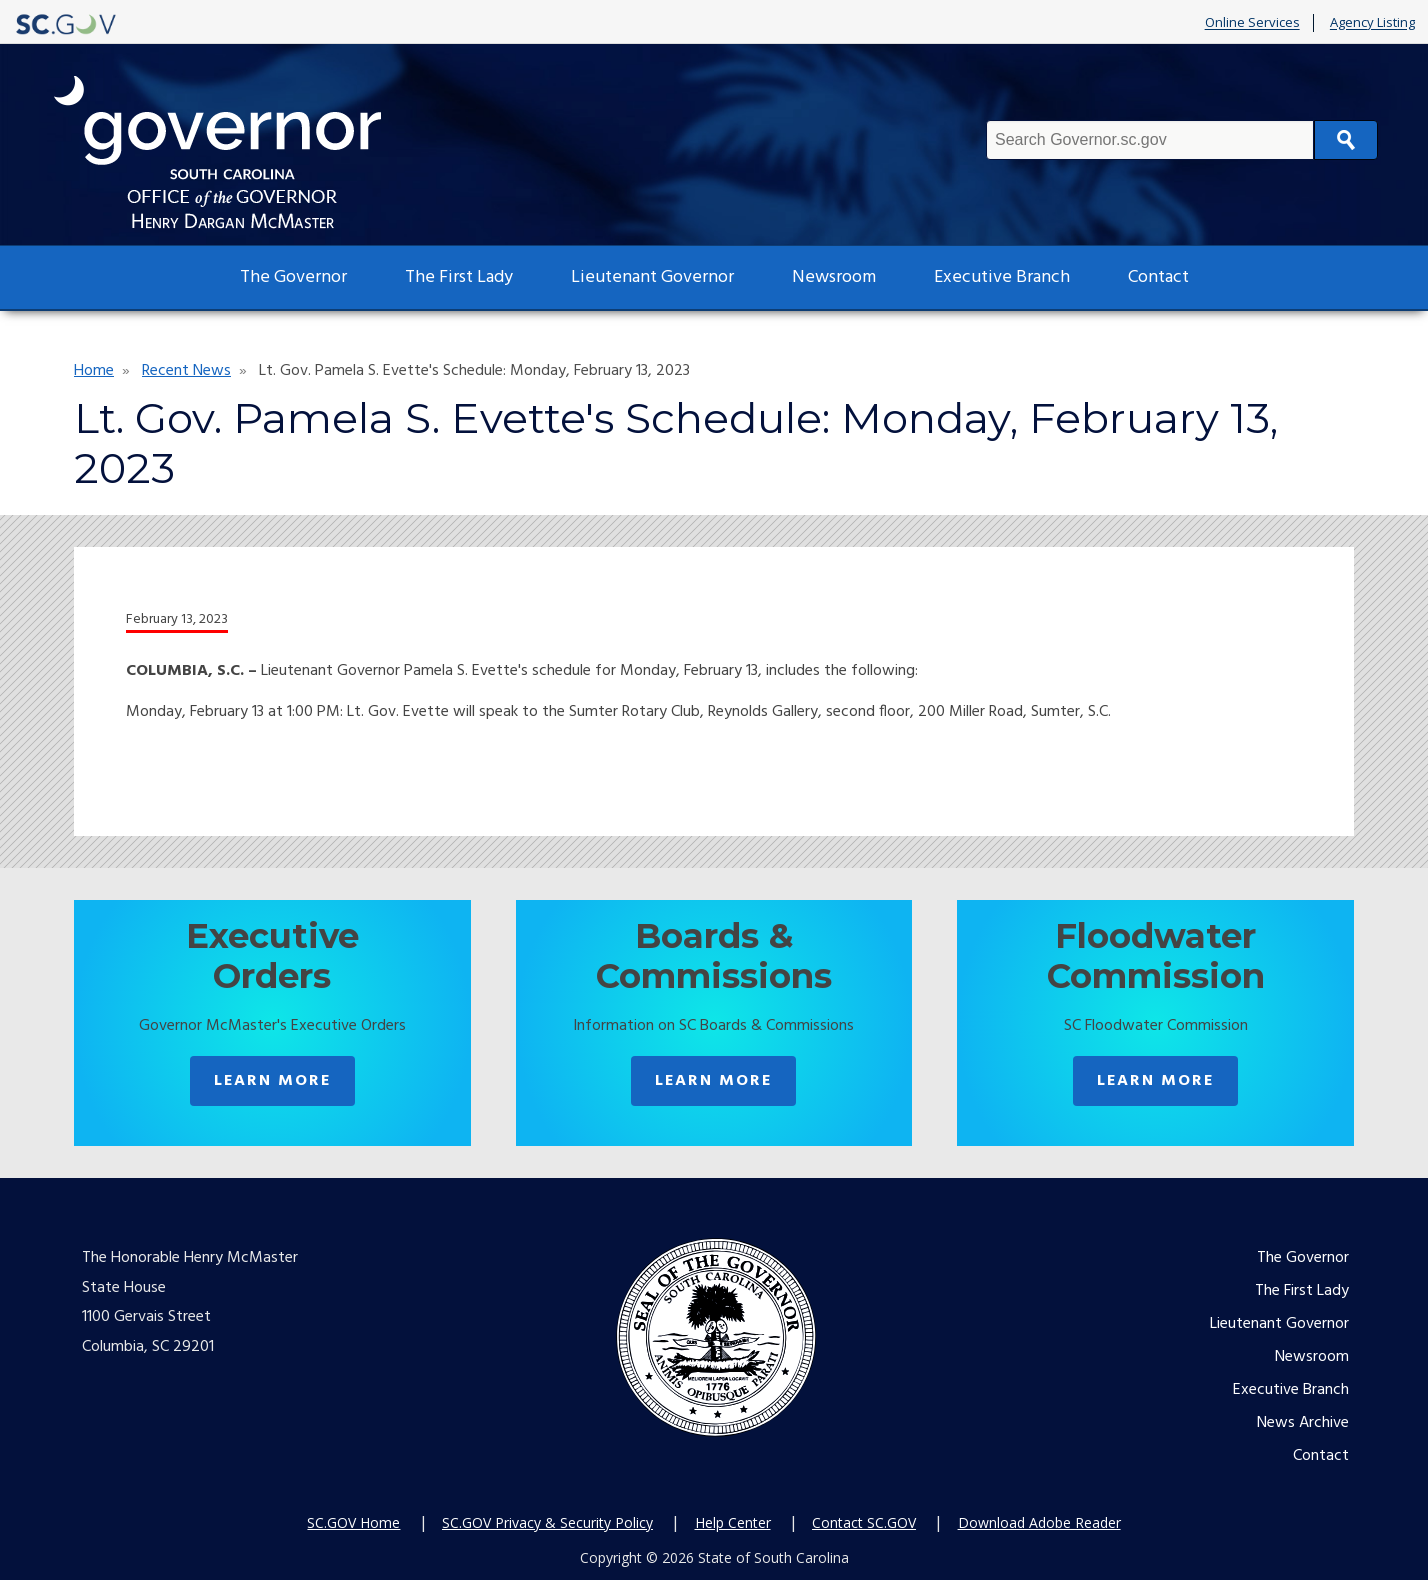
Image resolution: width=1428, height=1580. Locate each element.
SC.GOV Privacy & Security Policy (547, 1522)
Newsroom (834, 277)
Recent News (186, 371)
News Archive (1303, 1423)
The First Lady (459, 277)
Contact (1158, 277)
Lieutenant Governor (652, 277)
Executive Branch (1002, 277)
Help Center (733, 1522)
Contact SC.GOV (864, 1522)
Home (94, 371)
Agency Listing (1372, 23)
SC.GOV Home (353, 1522)
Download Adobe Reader (1039, 1522)
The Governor (293, 277)
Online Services (1252, 23)
